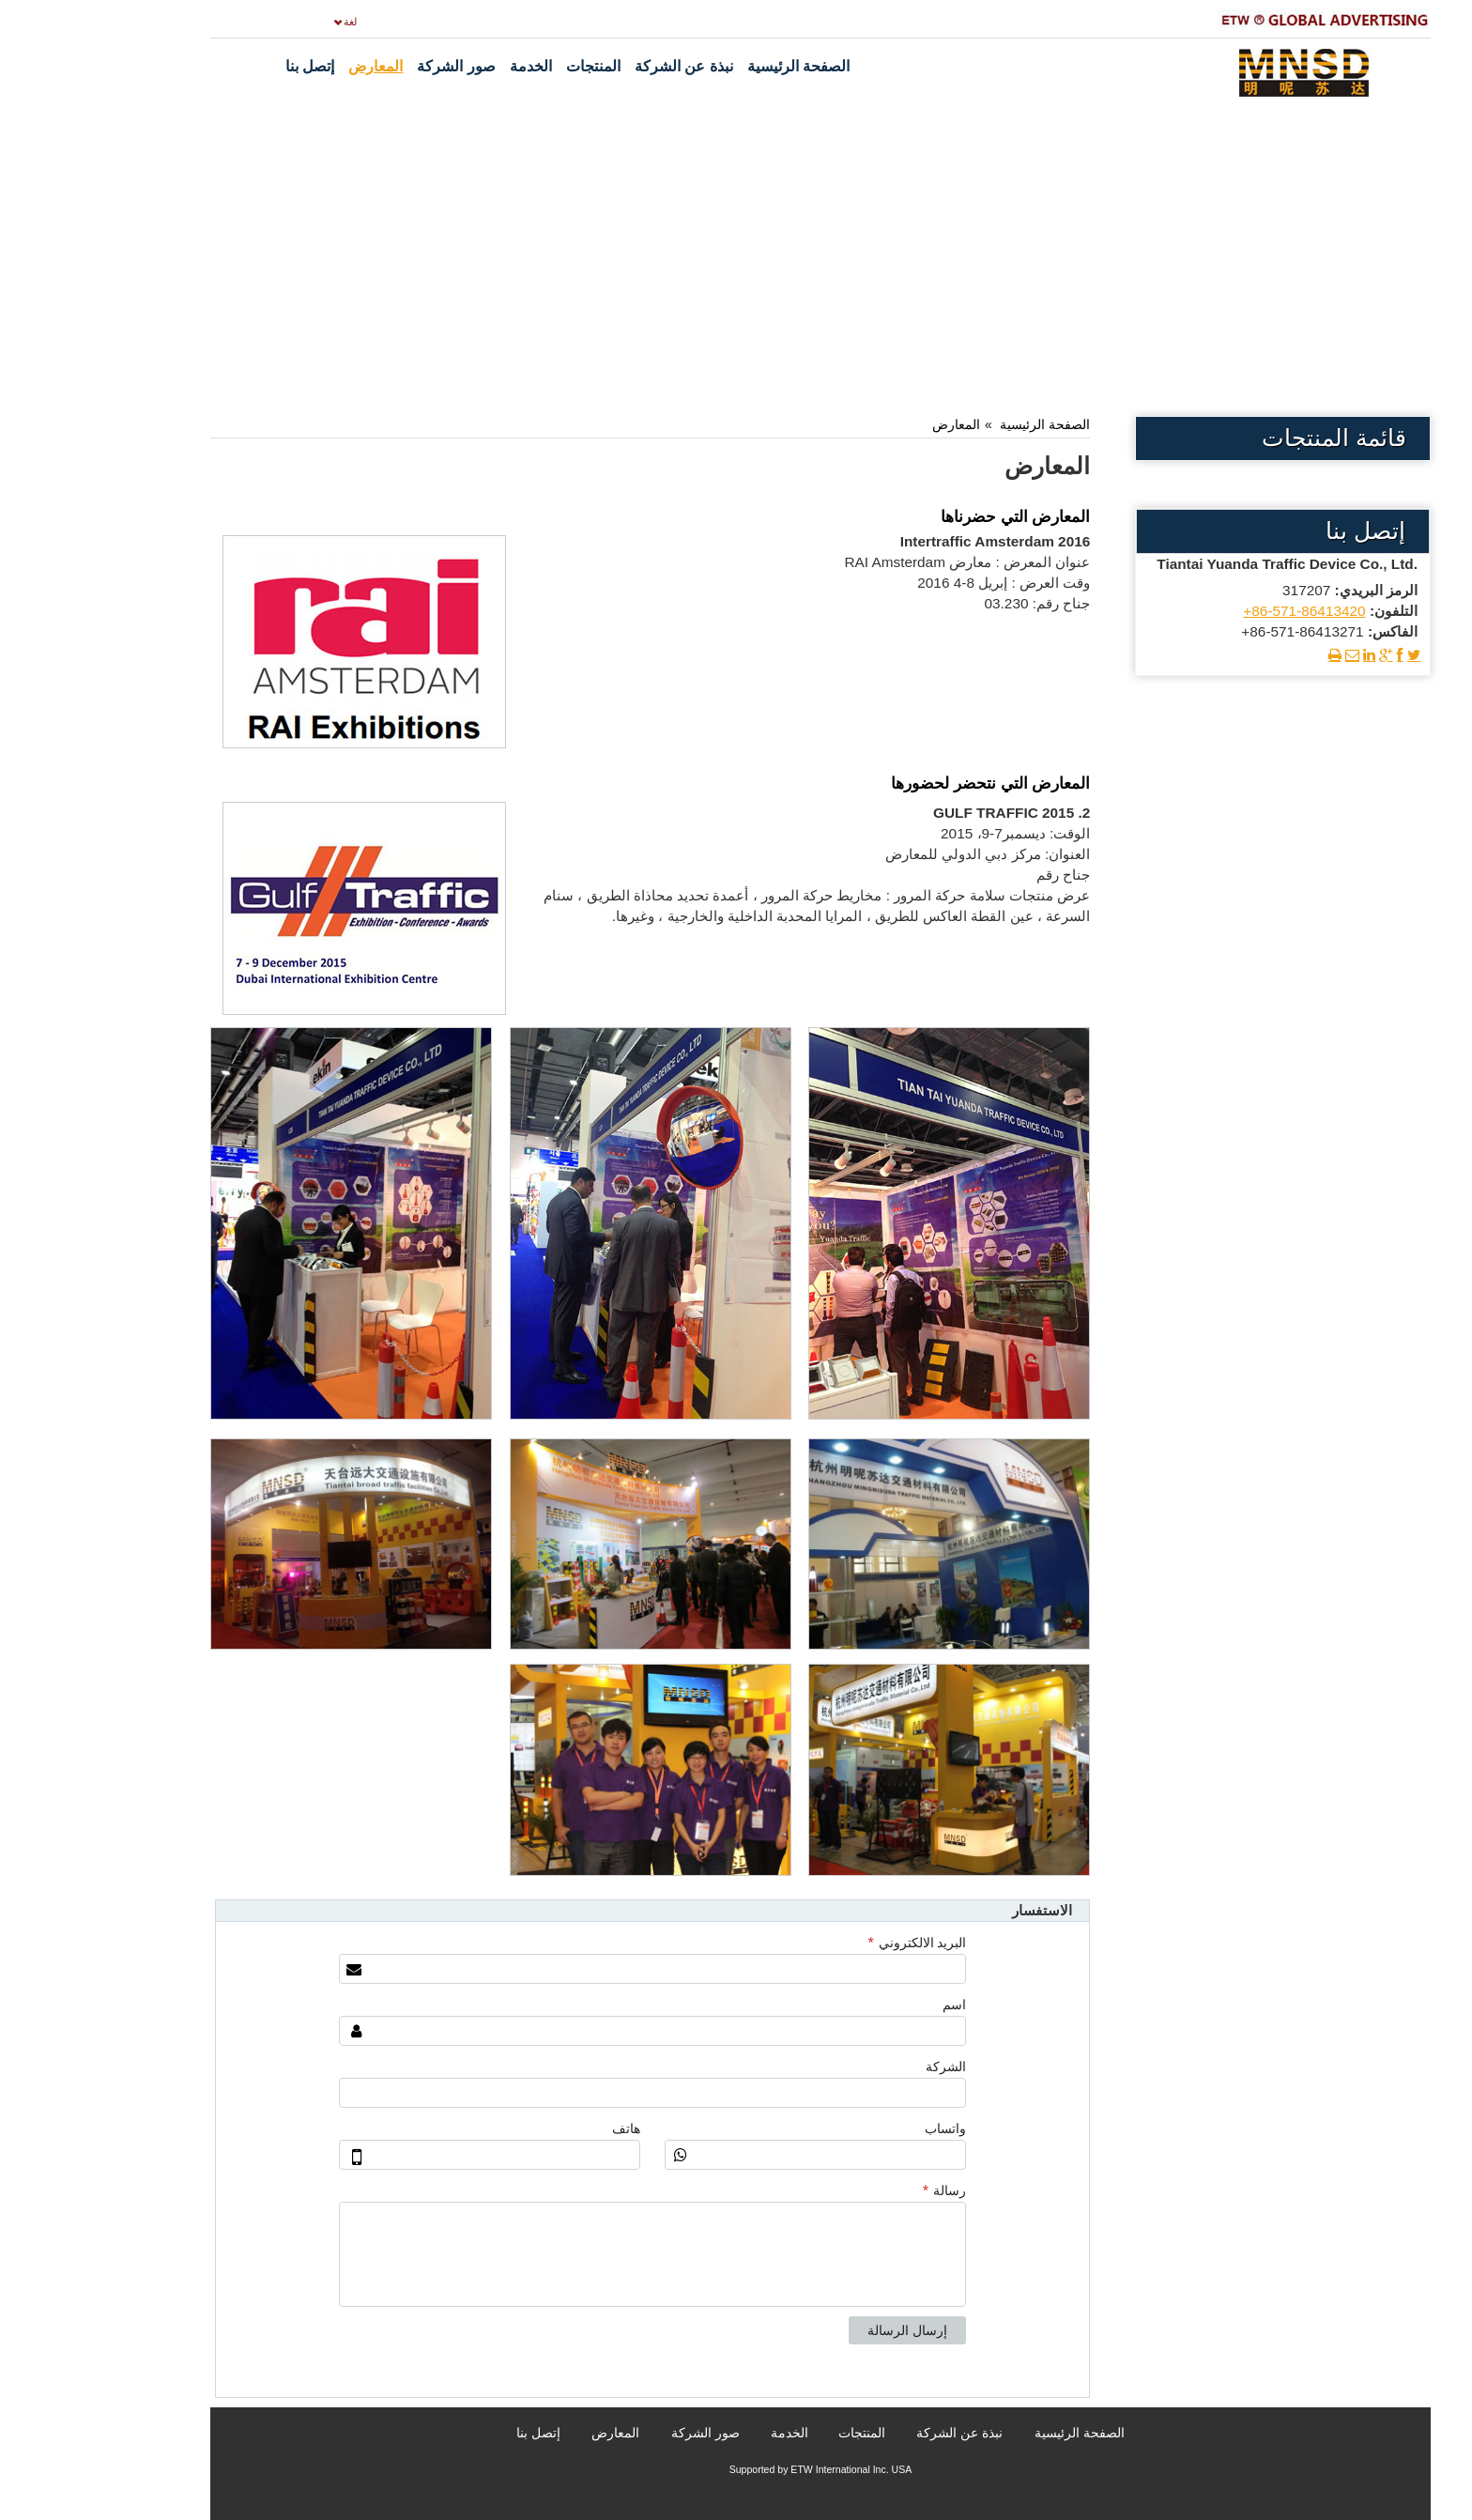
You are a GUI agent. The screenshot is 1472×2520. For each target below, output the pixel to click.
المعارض (872, 424)
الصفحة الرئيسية (960, 424)
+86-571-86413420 (1219, 611)
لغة (265, 21)
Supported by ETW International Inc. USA (736, 2469)
